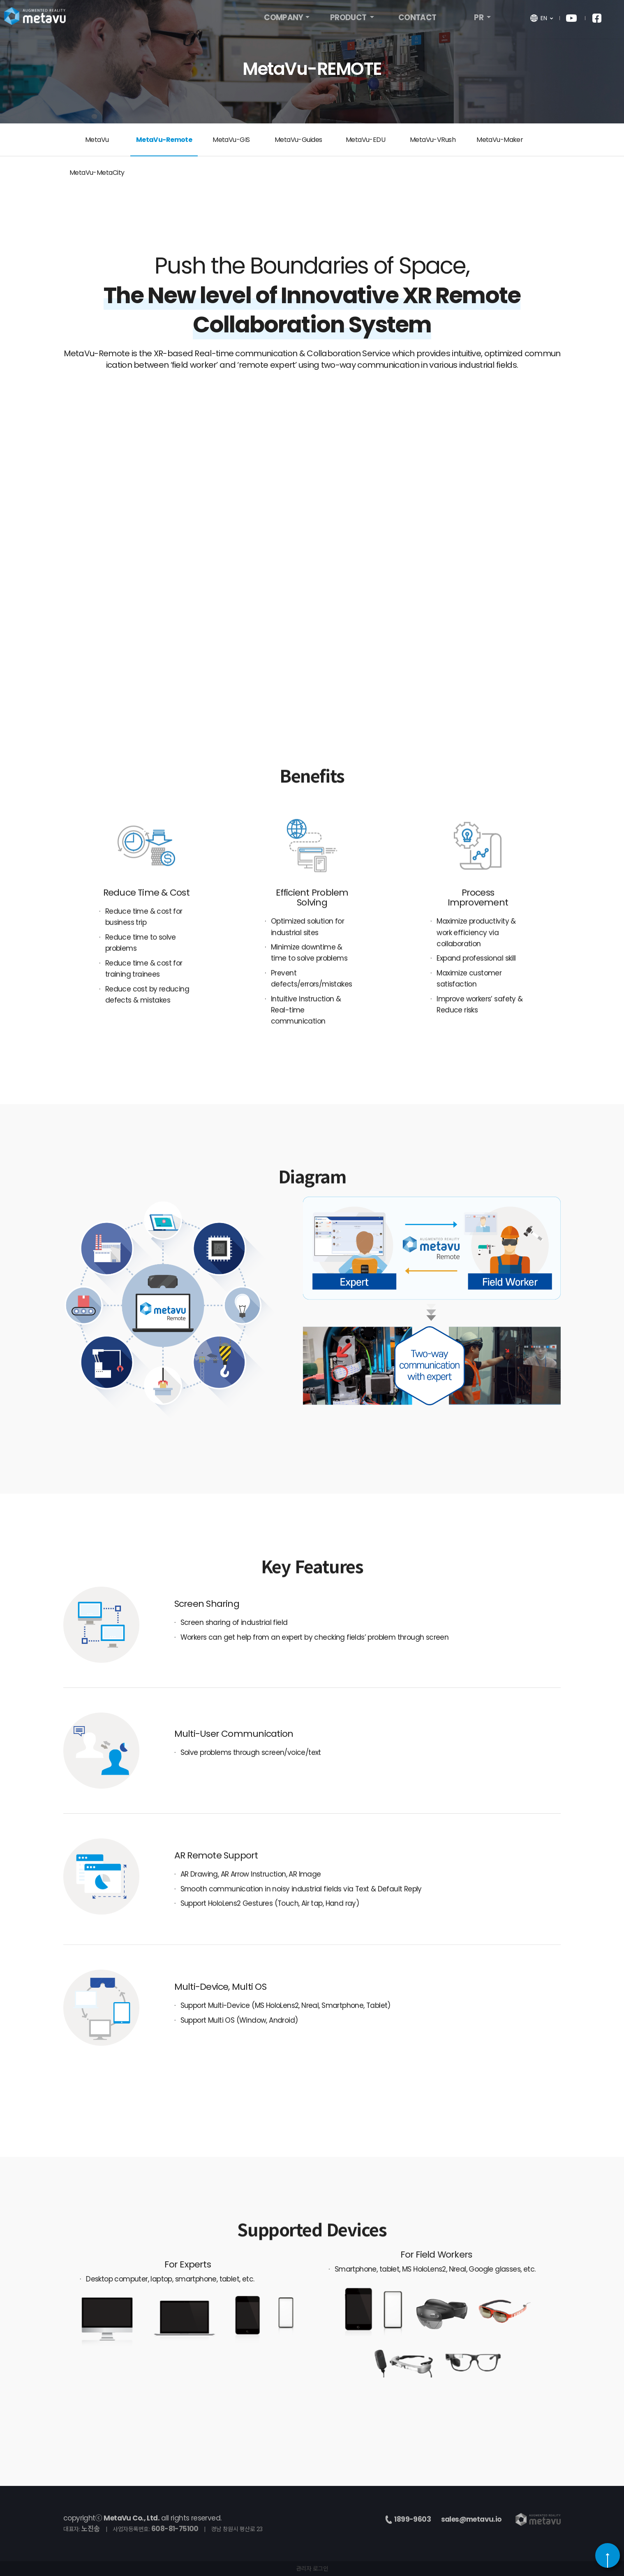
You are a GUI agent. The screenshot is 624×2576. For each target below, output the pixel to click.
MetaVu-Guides (298, 139)
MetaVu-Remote (164, 139)
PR (479, 19)
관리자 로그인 (312, 2568)
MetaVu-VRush (432, 139)
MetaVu (97, 139)
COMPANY (283, 19)
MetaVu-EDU (365, 139)
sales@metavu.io (471, 2519)
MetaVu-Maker (499, 139)
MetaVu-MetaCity (97, 172)
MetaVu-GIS (231, 139)
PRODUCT (349, 19)
